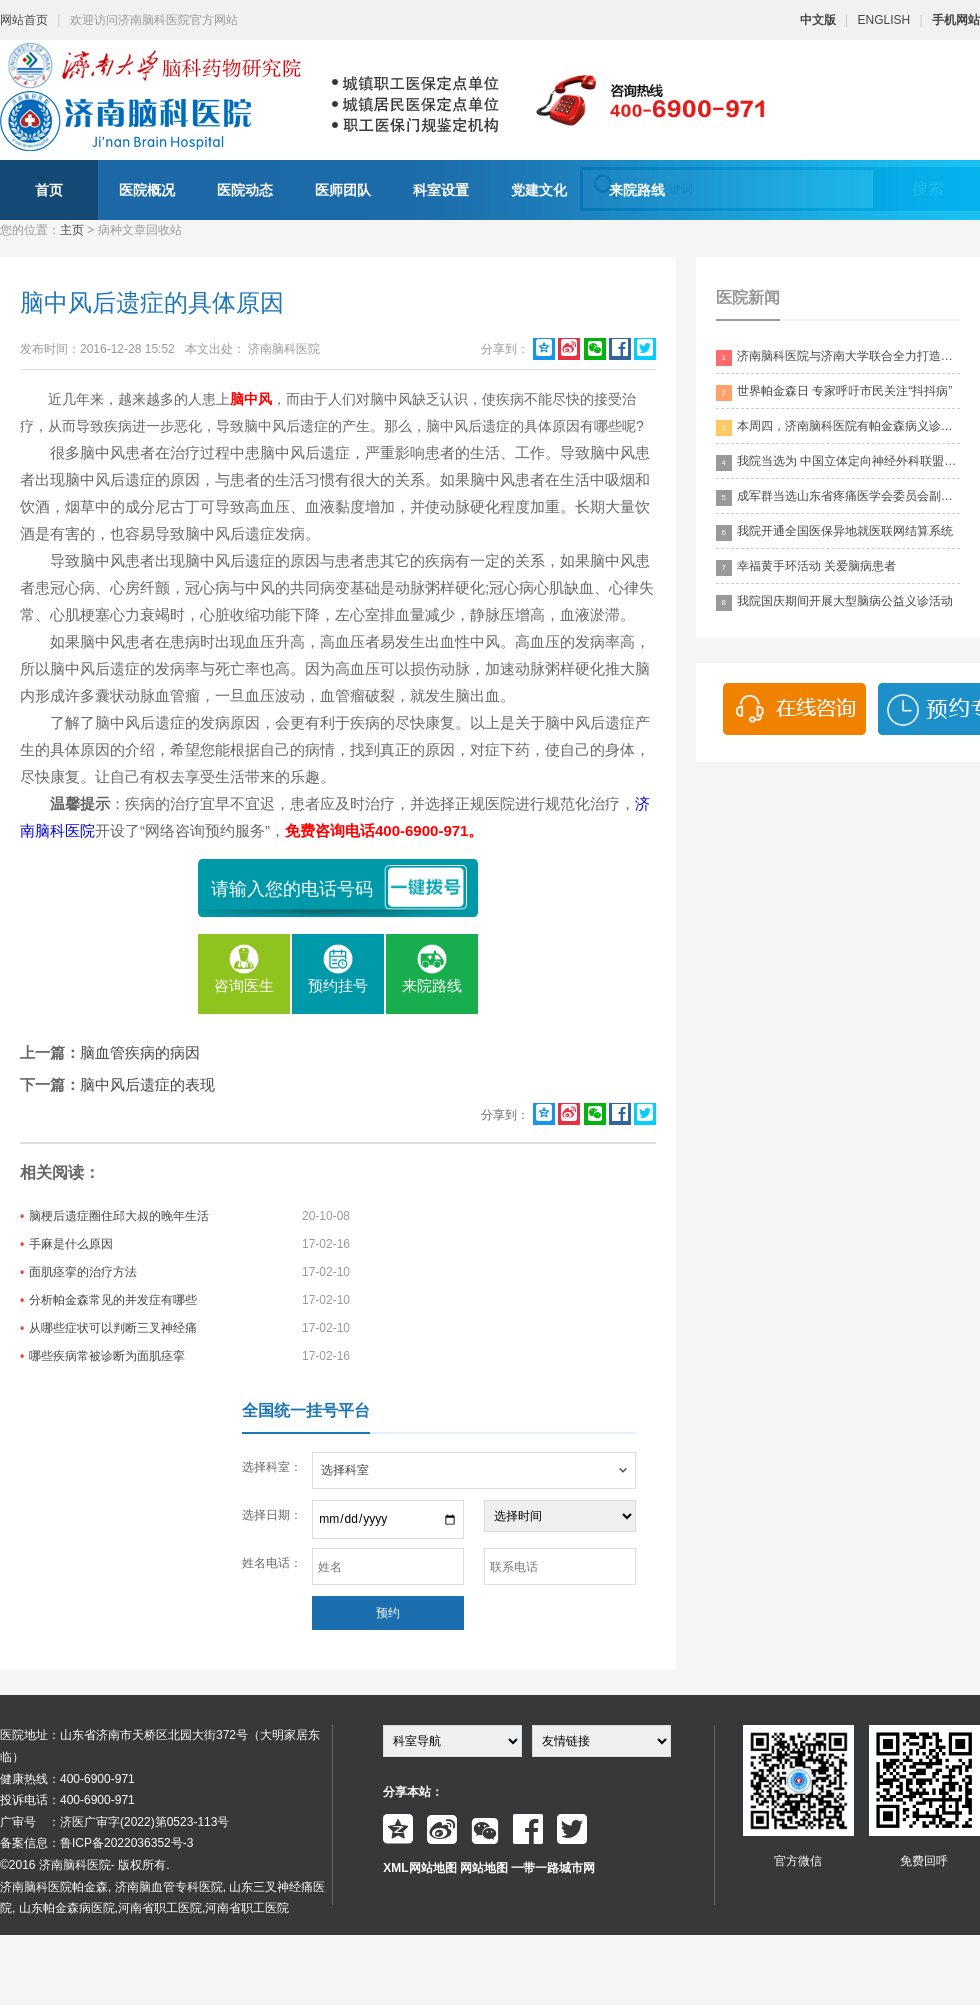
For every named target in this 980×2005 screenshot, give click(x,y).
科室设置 (441, 190)
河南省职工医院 (160, 1908)
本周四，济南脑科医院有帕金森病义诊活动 (838, 427)
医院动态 (245, 190)
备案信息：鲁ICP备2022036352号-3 (96, 1843)
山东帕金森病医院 (67, 1908)
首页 (49, 190)
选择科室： (272, 1467)
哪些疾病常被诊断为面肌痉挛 (107, 1356)
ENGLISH (884, 20)
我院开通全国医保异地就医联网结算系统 (834, 532)
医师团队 (343, 190)
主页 (72, 230)
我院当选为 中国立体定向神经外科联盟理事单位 (838, 462)
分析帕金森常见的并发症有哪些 (113, 1300)
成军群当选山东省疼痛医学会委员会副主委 (838, 497)
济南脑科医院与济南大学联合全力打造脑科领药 (838, 357)
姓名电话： (272, 1563)
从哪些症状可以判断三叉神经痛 (113, 1328)
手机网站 (956, 20)
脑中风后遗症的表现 (147, 1084)
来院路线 (637, 190)
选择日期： (272, 1515)
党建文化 (539, 190)
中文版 (818, 20)
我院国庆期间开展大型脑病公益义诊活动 (834, 602)
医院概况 (147, 190)
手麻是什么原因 (71, 1244)
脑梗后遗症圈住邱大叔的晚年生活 (119, 1216)
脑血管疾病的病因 (140, 1052)
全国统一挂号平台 (306, 1410)
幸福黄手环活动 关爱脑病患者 (806, 567)
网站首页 (24, 20)
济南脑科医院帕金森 (54, 1887)
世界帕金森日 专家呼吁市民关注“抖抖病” (834, 392)
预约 (388, 1613)
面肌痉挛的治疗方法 (83, 1272)
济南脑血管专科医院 (169, 1887)
